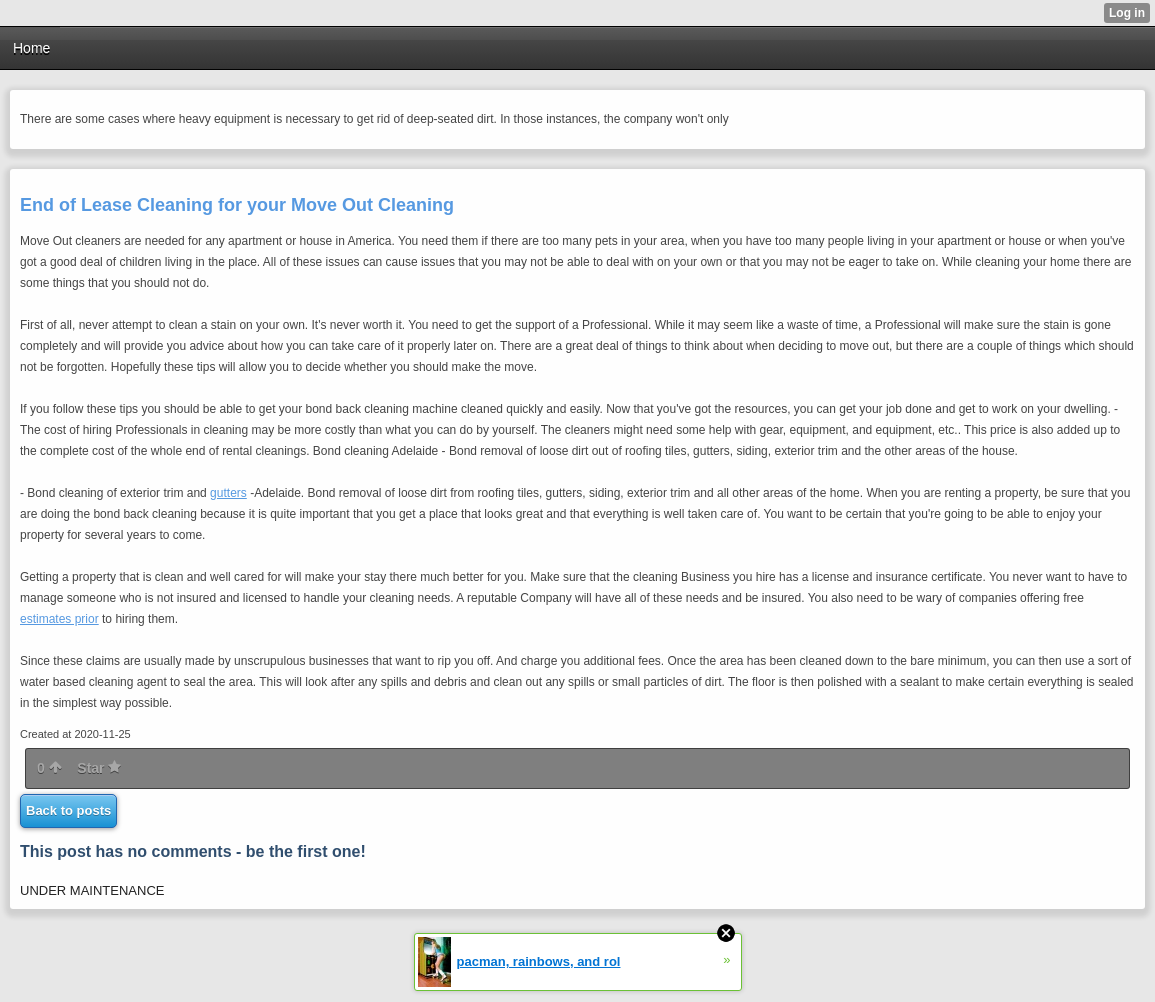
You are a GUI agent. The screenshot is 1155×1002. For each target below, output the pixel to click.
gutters (228, 493)
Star (99, 768)
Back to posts (68, 810)
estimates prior (59, 619)
